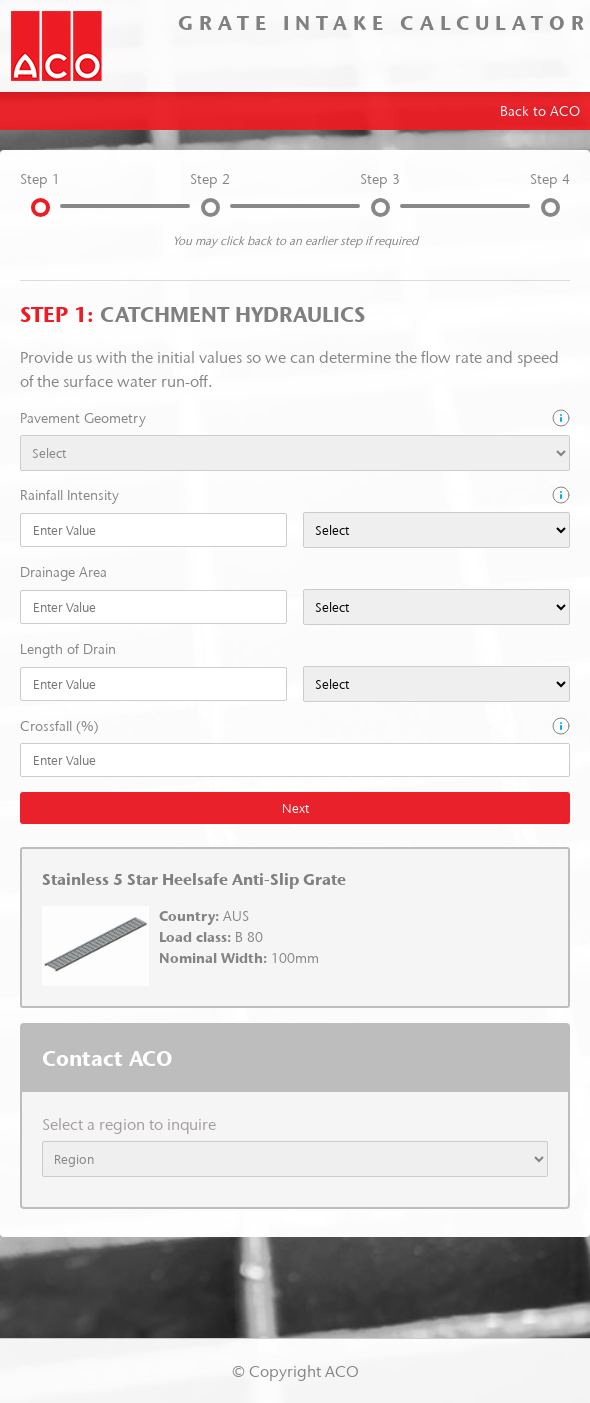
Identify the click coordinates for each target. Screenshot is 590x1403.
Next (295, 808)
